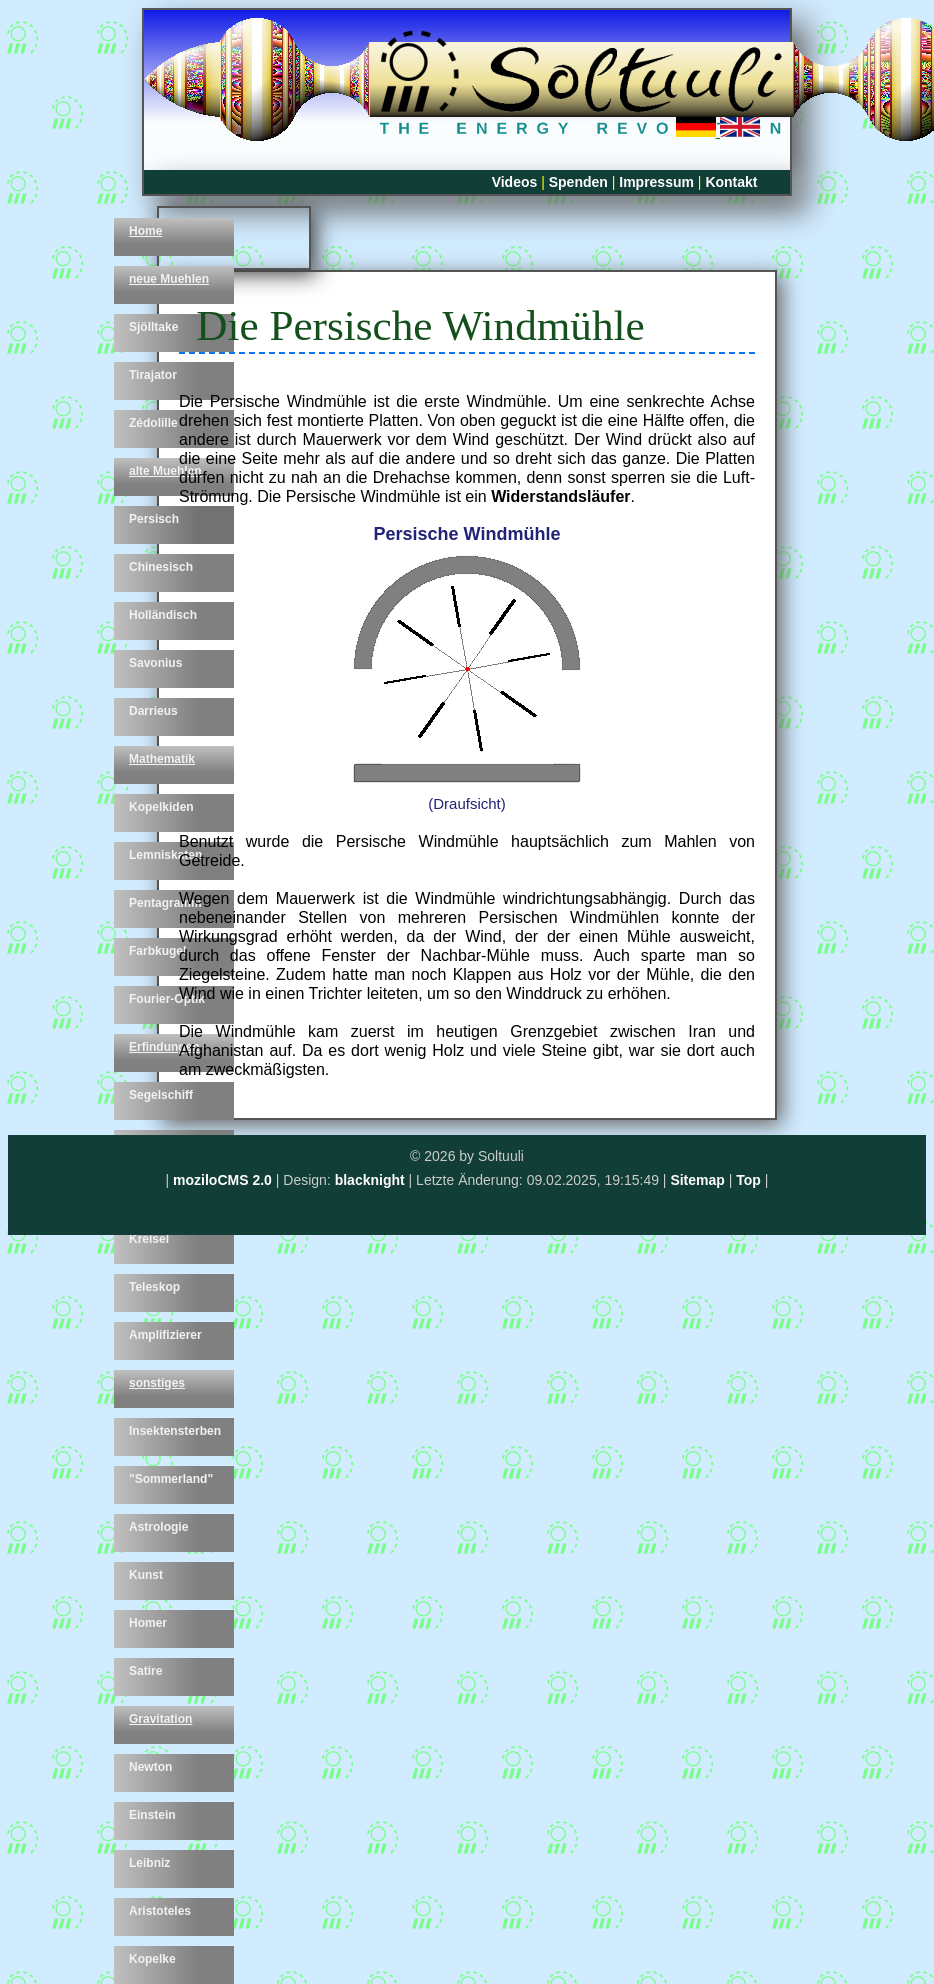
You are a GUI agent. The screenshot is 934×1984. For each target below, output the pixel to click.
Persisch (154, 519)
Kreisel (149, 1239)
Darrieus (153, 711)
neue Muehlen (169, 279)
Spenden (578, 182)
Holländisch (163, 615)
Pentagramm (165, 903)
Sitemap (697, 1180)
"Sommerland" (171, 1479)
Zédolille (153, 423)
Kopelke (152, 1959)
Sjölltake (153, 327)
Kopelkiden (161, 807)
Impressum (656, 182)
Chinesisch (161, 567)
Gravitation (160, 1719)
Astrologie (158, 1527)
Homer (148, 1623)
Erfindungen (164, 1047)
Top (748, 1180)
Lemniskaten (165, 855)
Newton (150, 1767)
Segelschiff (161, 1095)
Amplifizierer (165, 1335)
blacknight (370, 1180)
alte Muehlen (165, 471)
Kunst (146, 1575)
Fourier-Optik (167, 999)
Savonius (155, 663)
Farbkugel (157, 951)
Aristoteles (160, 1911)
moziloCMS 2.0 (222, 1180)
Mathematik (162, 759)
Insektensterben (175, 1431)
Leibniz (149, 1863)
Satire (145, 1671)
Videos (515, 182)
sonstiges (157, 1383)
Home (145, 231)
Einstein (152, 1815)
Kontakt (731, 182)
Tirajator (153, 375)
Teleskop (154, 1287)
